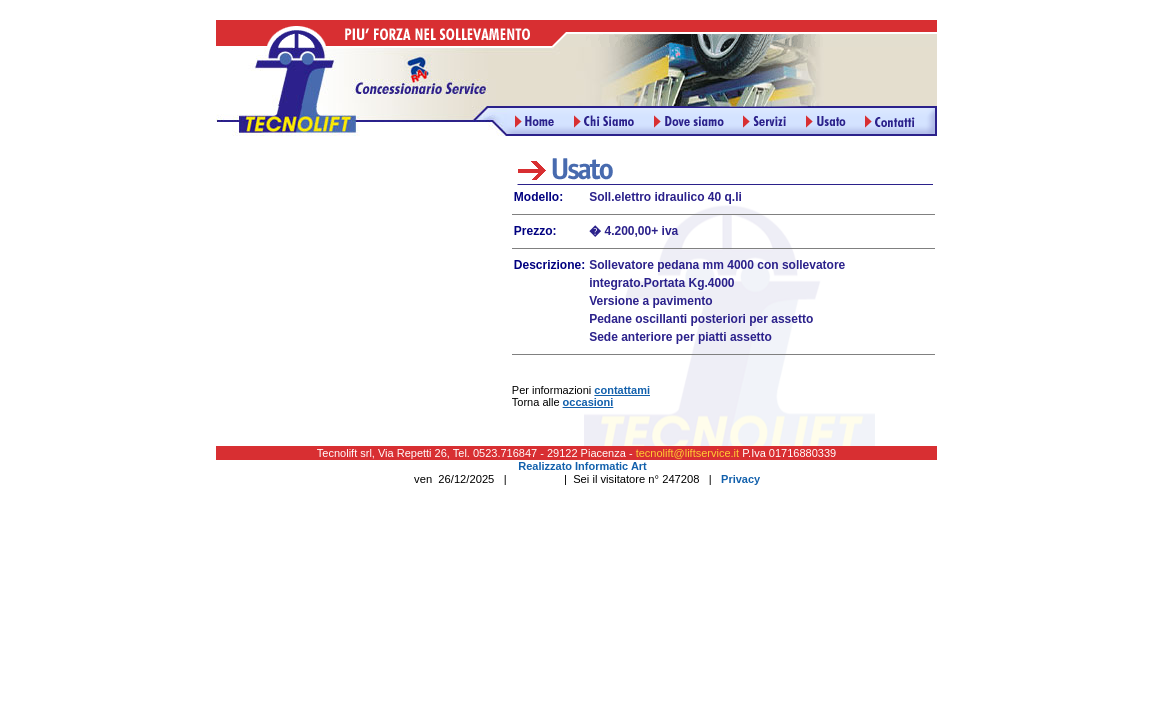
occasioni (588, 402)
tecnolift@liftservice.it (687, 453)
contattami (622, 390)
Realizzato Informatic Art (582, 466)
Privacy (740, 479)
